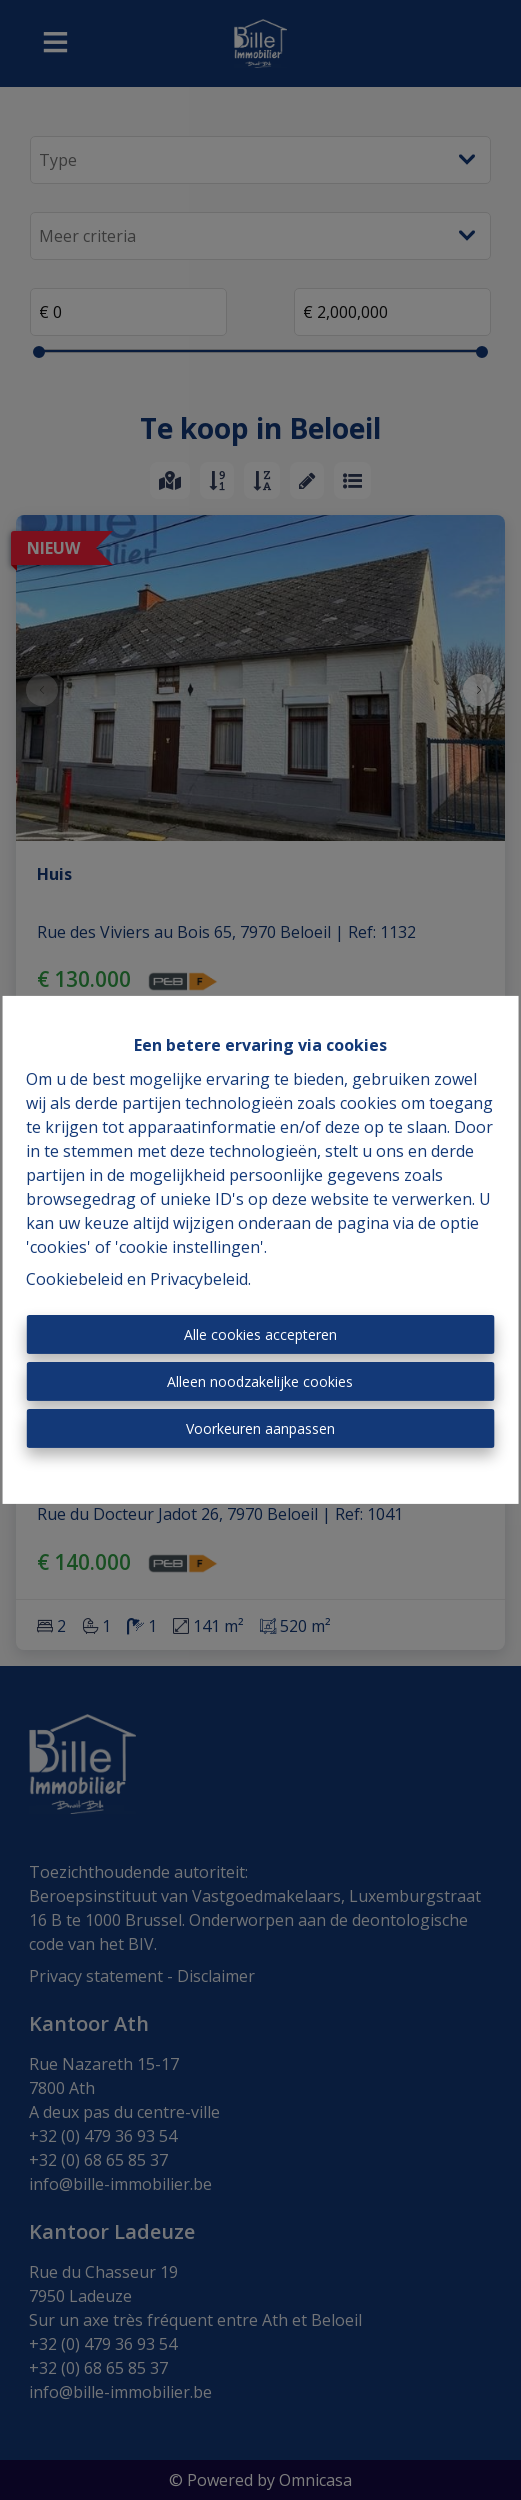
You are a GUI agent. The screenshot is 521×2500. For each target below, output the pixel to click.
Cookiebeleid (74, 1279)
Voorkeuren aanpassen (260, 1428)
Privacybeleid (199, 1279)
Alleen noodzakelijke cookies (260, 1381)
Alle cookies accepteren (260, 1334)
